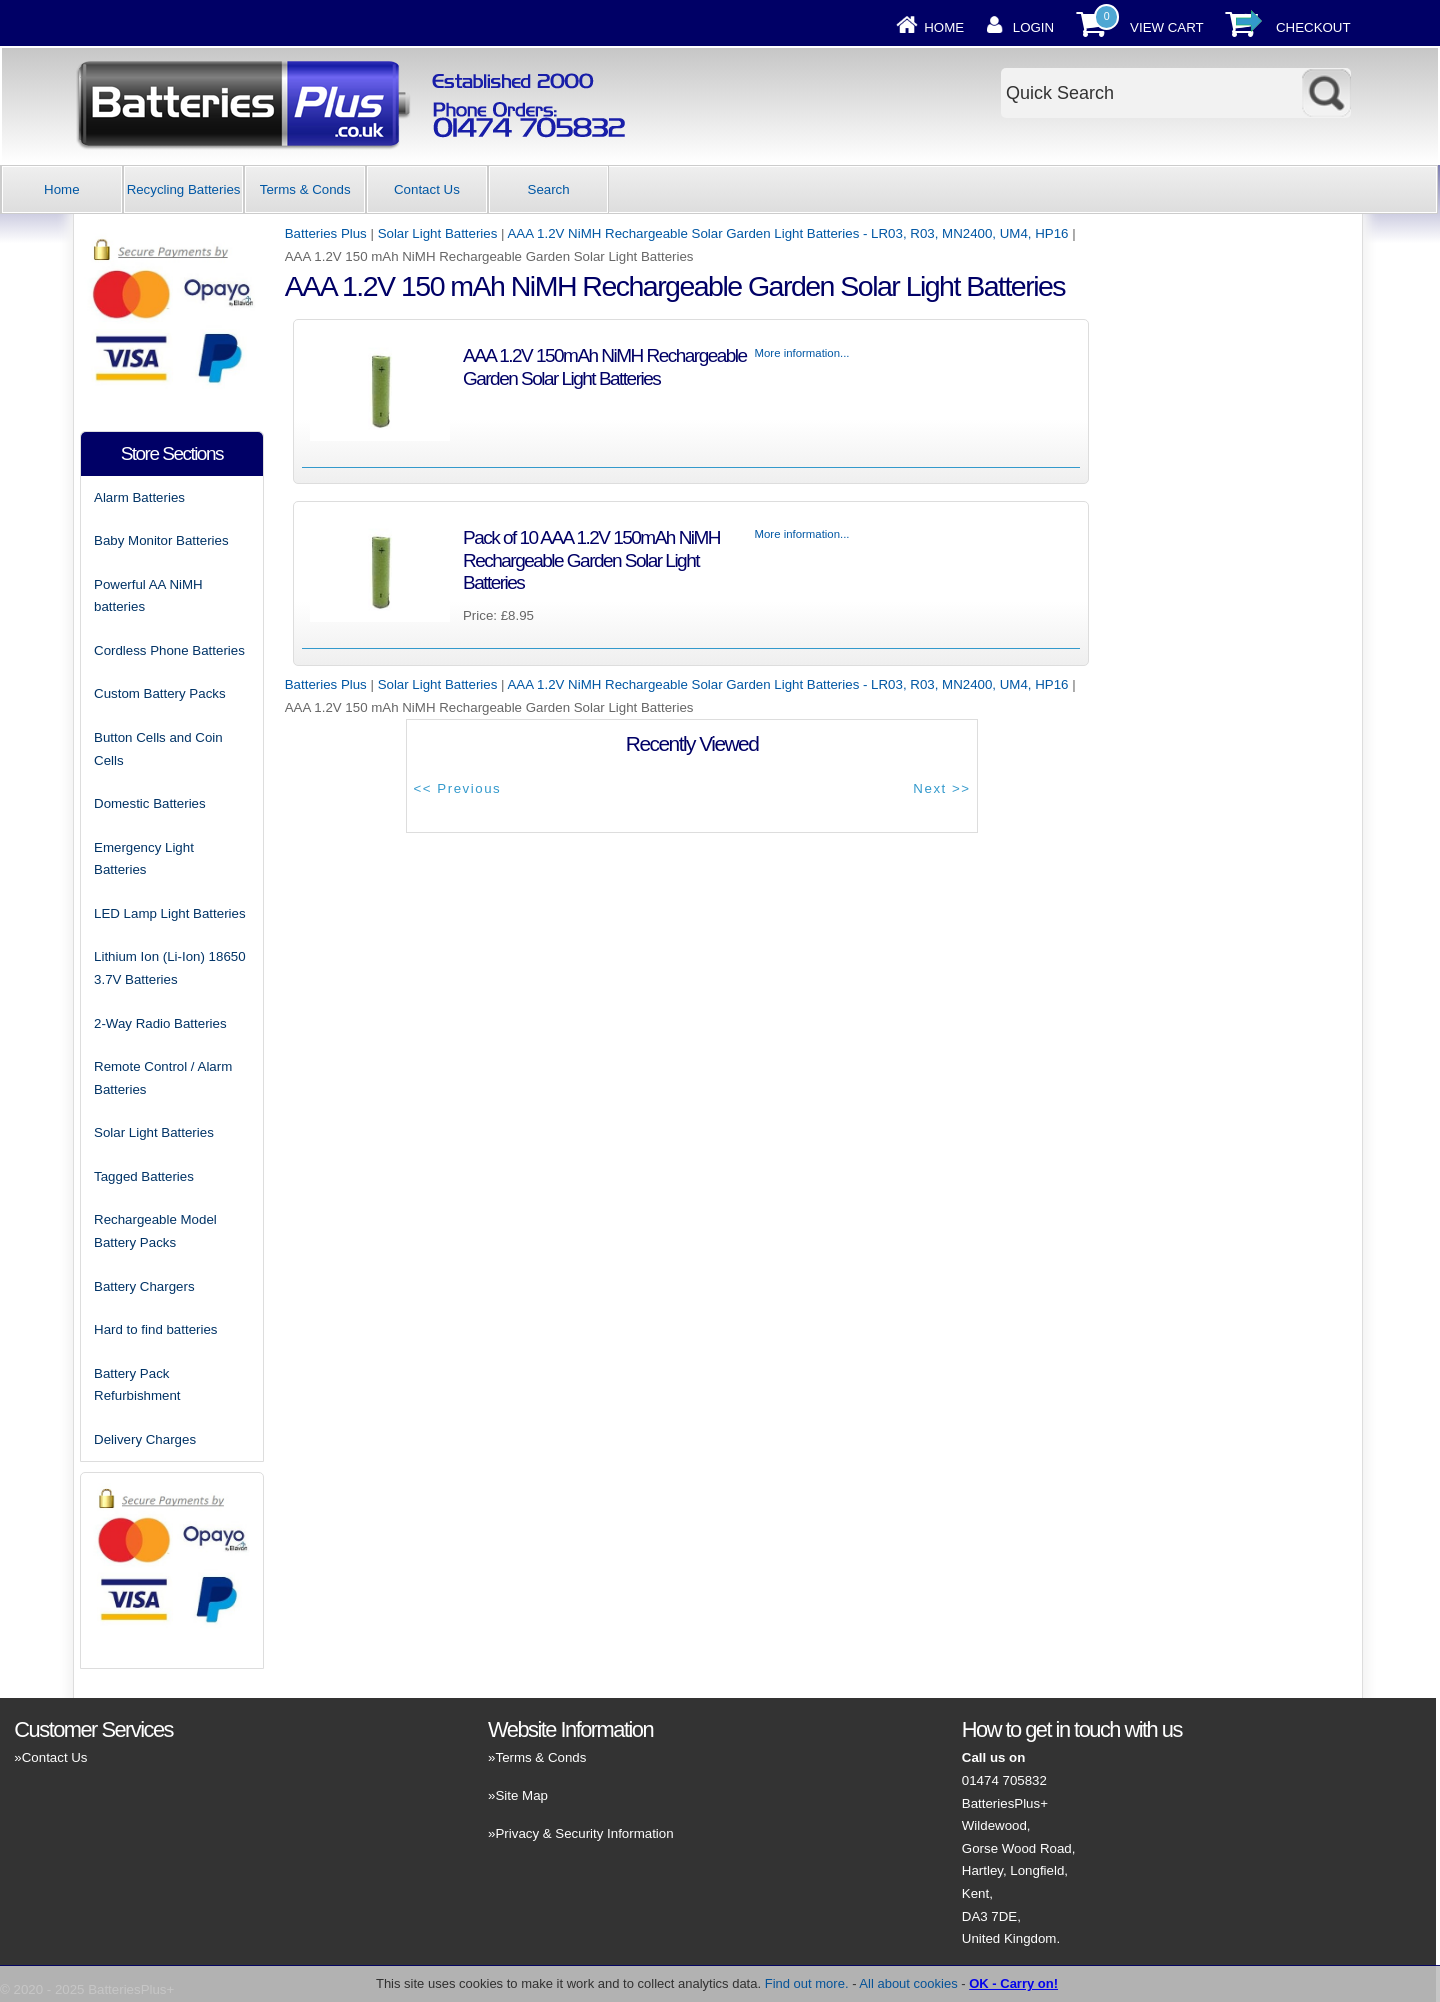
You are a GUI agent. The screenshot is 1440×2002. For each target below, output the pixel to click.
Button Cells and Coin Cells (158, 749)
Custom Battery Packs (160, 693)
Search (549, 189)
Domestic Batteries (150, 803)
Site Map (521, 1795)
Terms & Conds (305, 189)
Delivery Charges (145, 1439)
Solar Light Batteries (438, 233)
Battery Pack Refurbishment (137, 1385)
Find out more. (807, 1983)
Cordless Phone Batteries (169, 650)
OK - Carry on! (1013, 1983)
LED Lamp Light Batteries (170, 913)
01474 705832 (1004, 1780)
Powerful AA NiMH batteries (148, 596)
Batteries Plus (326, 233)
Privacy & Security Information (584, 1833)
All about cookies (908, 1983)
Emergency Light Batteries (144, 859)
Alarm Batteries (139, 497)
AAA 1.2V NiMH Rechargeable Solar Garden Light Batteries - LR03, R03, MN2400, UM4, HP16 (787, 233)
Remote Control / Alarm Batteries (163, 1078)
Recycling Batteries (184, 189)
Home (944, 27)
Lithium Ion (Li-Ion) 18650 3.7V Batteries (170, 968)
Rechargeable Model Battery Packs (155, 1231)
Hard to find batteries (155, 1329)
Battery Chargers (144, 1286)
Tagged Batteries (144, 1176)
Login (1033, 27)
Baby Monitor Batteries (161, 540)
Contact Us (427, 189)
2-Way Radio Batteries (160, 1023)
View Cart (1167, 27)
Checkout (1313, 27)
